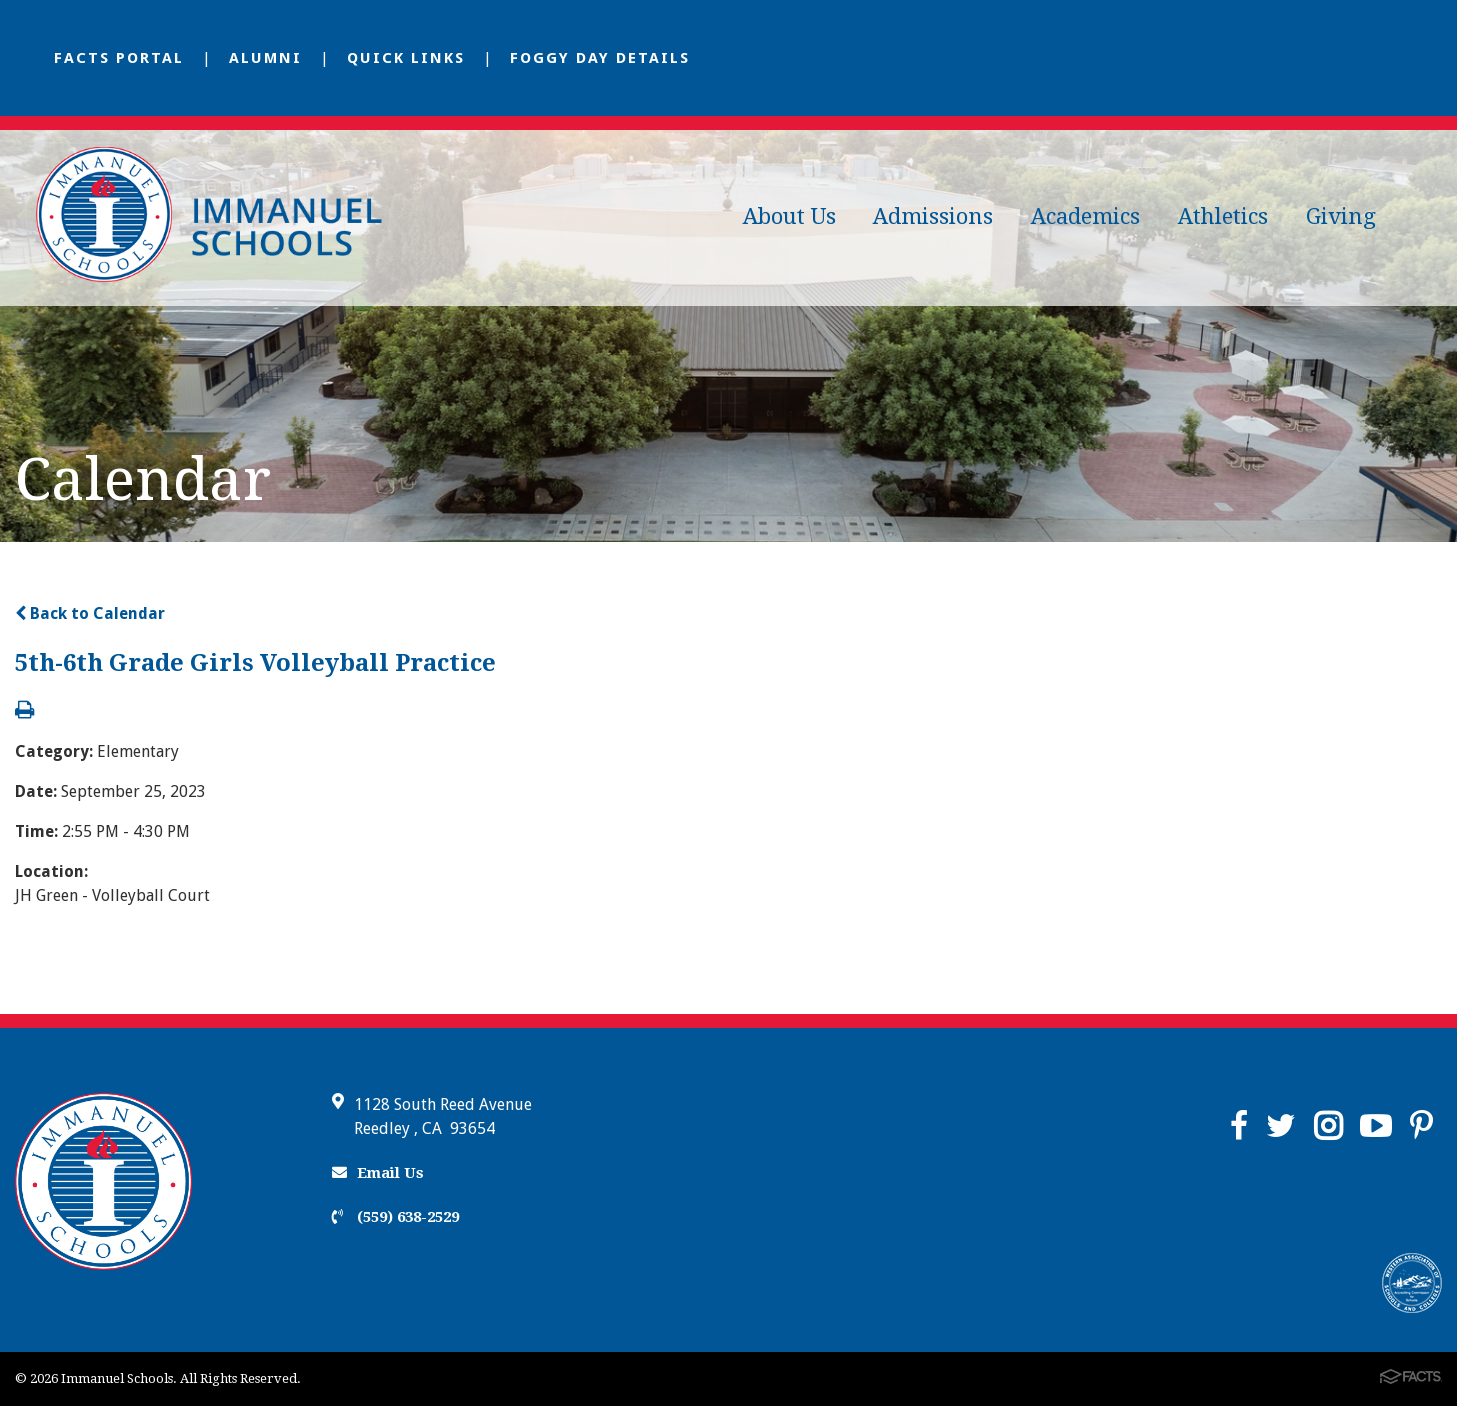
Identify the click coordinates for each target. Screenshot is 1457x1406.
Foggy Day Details (600, 58)
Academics (1085, 216)
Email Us (378, 1173)
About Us (789, 216)
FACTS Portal (119, 58)
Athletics (1223, 216)
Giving (1341, 216)
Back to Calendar (90, 613)
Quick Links (406, 58)
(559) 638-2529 (395, 1217)
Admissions (933, 216)
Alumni (265, 58)
